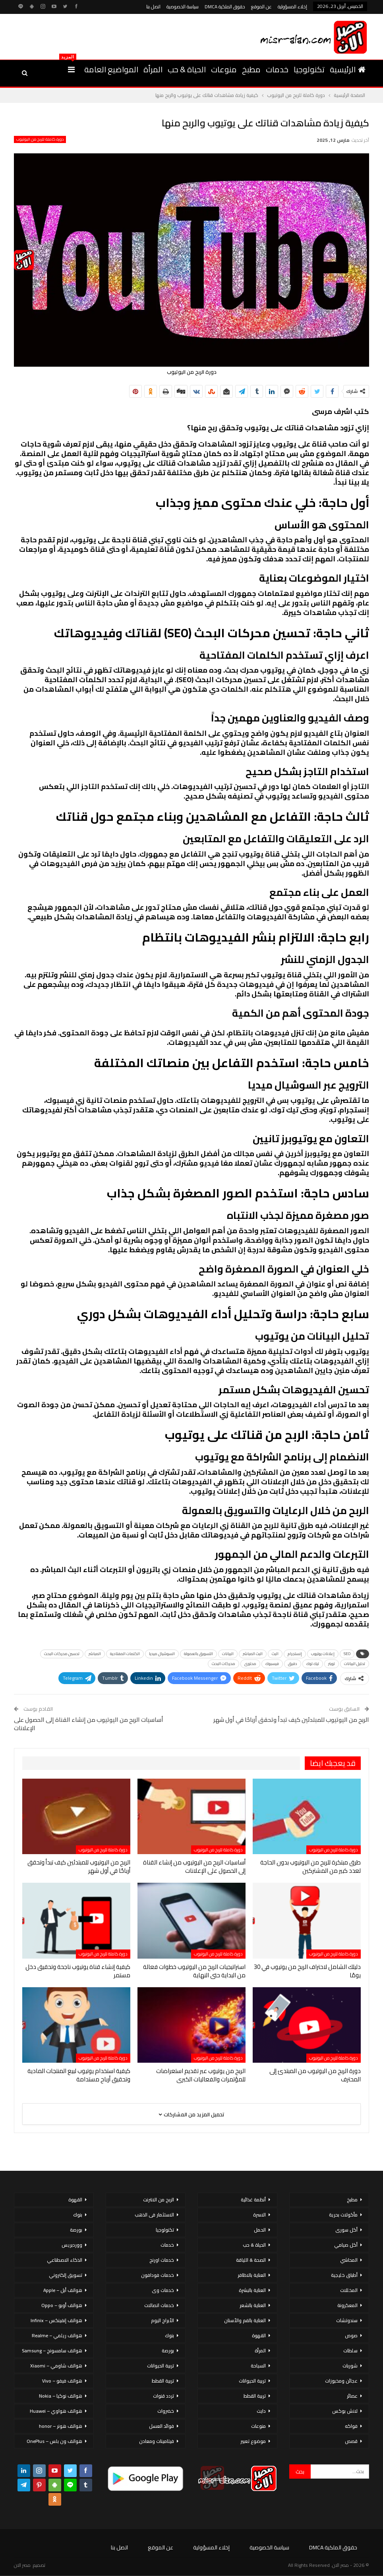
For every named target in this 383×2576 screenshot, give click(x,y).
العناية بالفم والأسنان (245, 2320)
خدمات (277, 69)
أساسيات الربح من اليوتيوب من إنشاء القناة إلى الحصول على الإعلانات (88, 1724)
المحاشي (349, 2260)
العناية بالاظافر (252, 2275)
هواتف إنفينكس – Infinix (56, 2320)
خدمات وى (163, 2290)
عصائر (352, 2395)
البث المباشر (253, 1653)
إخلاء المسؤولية (292, 6)
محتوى (250, 1663)
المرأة (152, 69)
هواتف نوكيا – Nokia (60, 2395)
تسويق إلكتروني (65, 2275)
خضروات (165, 2410)
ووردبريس (72, 2244)
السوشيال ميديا (162, 1653)
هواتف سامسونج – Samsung (52, 2350)
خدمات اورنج (161, 2260)
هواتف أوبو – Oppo (61, 2305)
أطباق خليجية (344, 2275)
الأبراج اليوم (162, 2320)
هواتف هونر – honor (60, 2426)
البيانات (228, 1653)
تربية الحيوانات (252, 2380)
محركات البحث (223, 1663)
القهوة (259, 2335)
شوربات (350, 2365)
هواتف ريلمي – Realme (57, 2335)
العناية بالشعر (253, 2305)
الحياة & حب (187, 69)
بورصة (168, 2350)
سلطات (350, 2350)
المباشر (95, 1653)
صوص (351, 2335)
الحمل (260, 2229)
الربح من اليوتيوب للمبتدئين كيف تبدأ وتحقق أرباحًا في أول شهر (291, 1719)
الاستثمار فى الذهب (154, 2214)
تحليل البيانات (354, 1663)
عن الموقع (261, 6)
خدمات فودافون (157, 2275)
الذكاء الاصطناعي (64, 2260)
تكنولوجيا (309, 69)
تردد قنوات (163, 2395)
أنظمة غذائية (253, 2199)
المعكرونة (347, 2305)
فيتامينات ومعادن (156, 2441)
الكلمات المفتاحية (125, 1653)
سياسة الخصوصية (182, 6)
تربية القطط (255, 2395)
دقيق (292, 1663)
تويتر (331, 1663)
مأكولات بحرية (343, 2214)
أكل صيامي (346, 2244)
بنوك (169, 2335)
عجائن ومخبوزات (341, 2380)
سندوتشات (347, 2320)
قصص (351, 2441)
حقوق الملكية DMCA (225, 6)
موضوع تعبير (253, 2441)
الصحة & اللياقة (251, 2260)
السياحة (258, 2365)
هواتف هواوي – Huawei (56, 2410)
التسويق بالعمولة (198, 1653)
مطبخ (251, 69)
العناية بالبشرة (252, 2290)
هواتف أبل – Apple (62, 2290)
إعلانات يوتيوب (323, 1653)
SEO (347, 1653)
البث (275, 1653)
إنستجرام (295, 1653)
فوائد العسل (161, 2426)
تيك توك (312, 1663)
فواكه (351, 2426)
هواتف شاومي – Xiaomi (56, 2365)
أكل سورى (346, 2229)
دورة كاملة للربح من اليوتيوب (40, 139)
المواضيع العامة (111, 69)
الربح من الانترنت (158, 2199)
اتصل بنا (153, 6)
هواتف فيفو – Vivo (62, 2380)
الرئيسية (348, 69)
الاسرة (259, 2214)
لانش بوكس (345, 2410)
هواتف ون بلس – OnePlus (54, 2441)
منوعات (224, 69)
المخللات (349, 2290)
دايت (261, 2410)
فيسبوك (272, 1663)
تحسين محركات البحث (61, 1653)
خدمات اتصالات (159, 2305)
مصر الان (22, 2565)
